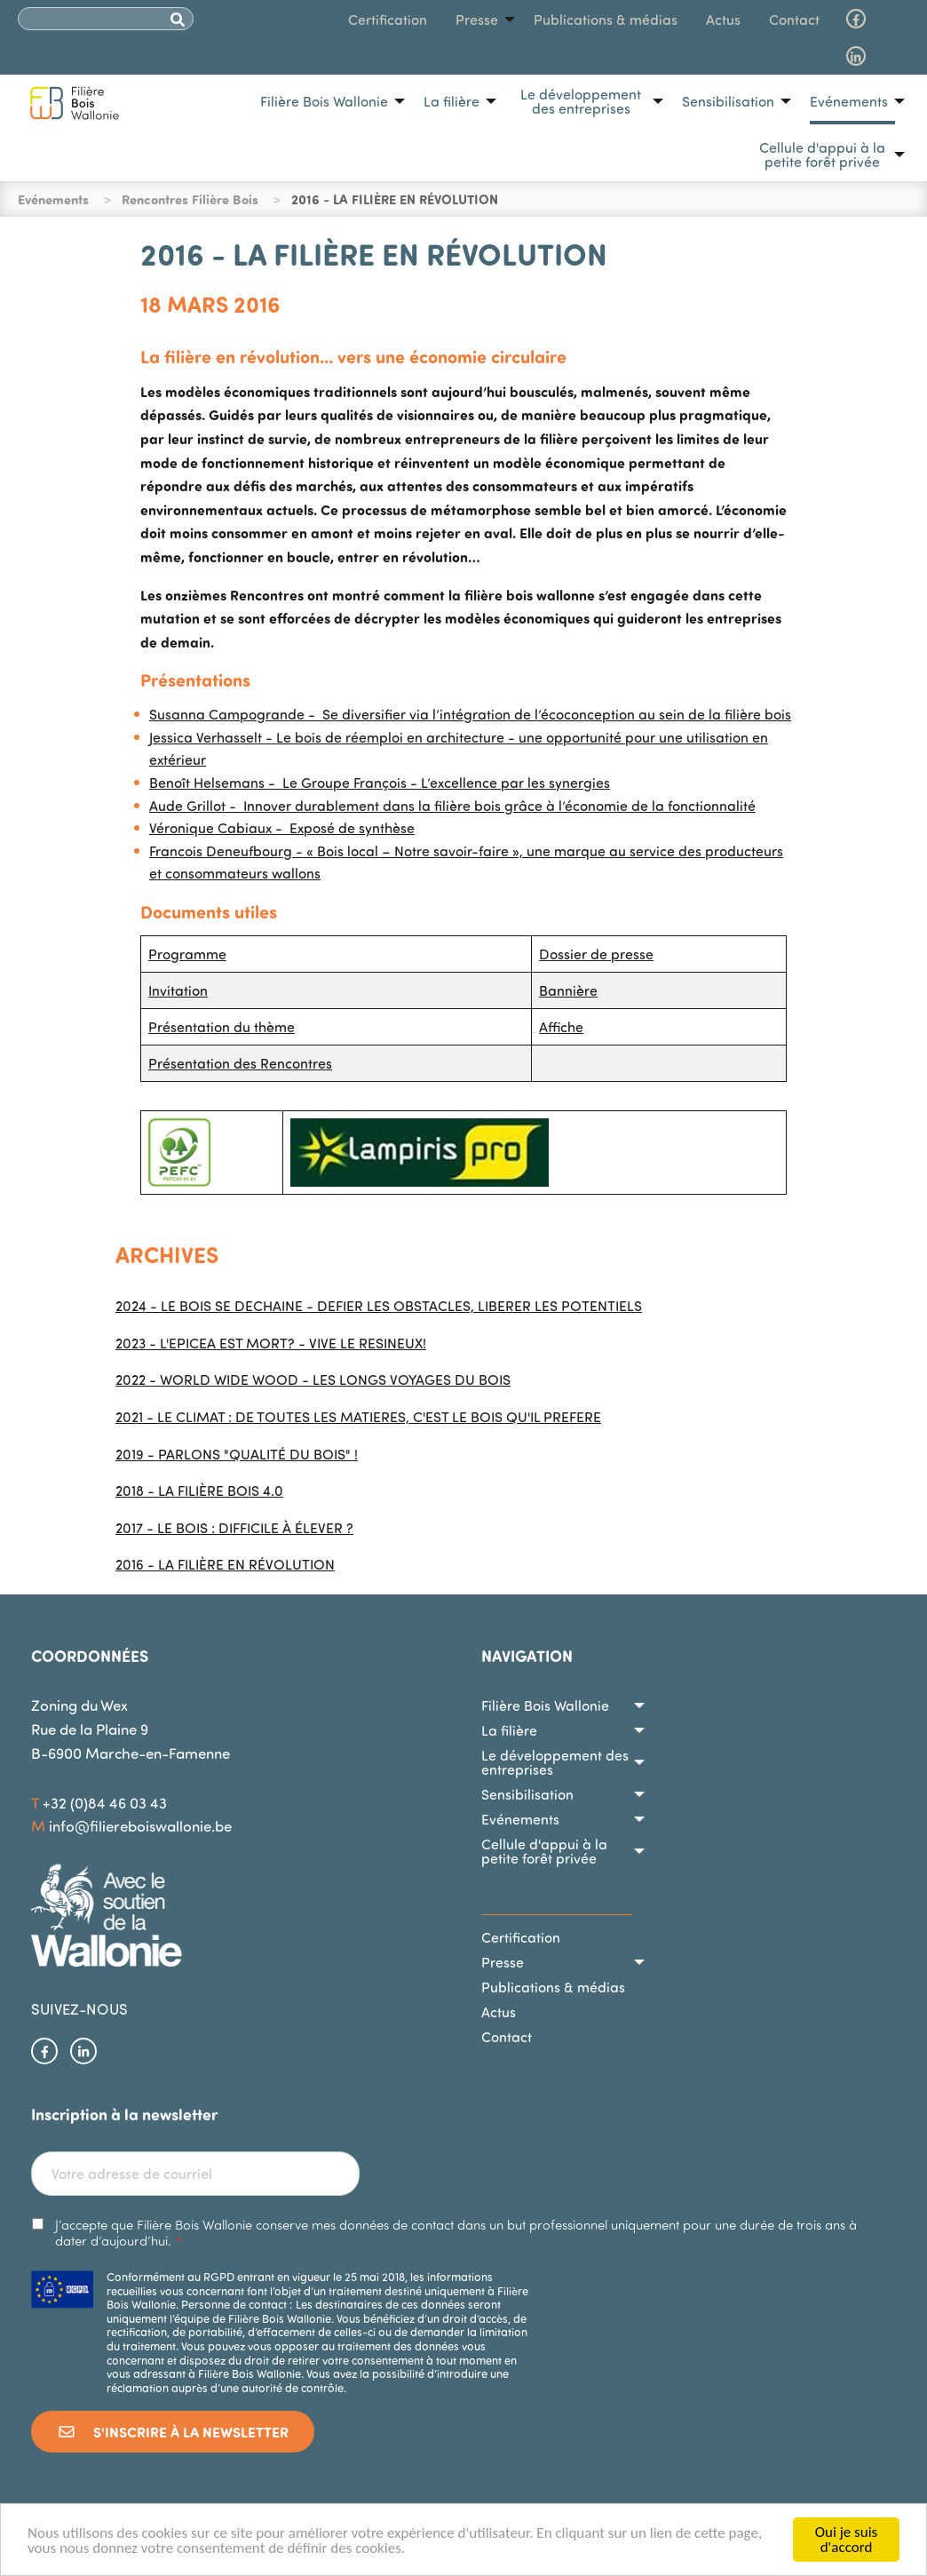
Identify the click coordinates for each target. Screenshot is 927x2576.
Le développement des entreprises (580, 101)
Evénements (849, 101)
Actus (723, 19)
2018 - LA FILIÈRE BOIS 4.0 (199, 1490)
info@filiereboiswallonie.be (140, 1826)
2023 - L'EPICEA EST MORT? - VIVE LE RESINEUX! (270, 1343)
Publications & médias (605, 19)
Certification (387, 19)
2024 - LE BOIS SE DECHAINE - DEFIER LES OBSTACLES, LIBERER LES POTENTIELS (378, 1306)
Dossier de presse (596, 954)
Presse (477, 19)
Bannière (568, 990)
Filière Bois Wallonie (324, 101)
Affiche (561, 1027)
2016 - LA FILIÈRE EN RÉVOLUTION (225, 1564)
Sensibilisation (728, 101)
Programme (187, 954)
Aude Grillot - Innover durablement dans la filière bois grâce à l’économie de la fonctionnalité (452, 806)
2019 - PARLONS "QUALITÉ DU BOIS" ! (236, 1454)
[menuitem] (327, 101)
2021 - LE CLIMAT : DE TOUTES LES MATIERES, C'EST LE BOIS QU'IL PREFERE (358, 1417)
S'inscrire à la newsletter (173, 2431)
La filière (451, 101)
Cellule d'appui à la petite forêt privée (822, 155)
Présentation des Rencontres (240, 1063)
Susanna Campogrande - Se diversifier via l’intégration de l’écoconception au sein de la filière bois (470, 714)
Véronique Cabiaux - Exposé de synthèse (282, 828)
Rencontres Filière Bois (190, 199)
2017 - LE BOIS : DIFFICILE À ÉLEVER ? (234, 1528)
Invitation (178, 990)
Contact (794, 19)
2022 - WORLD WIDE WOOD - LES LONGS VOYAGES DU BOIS (313, 1379)
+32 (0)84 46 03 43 (105, 1802)
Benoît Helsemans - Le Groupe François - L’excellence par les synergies (379, 782)
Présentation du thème (221, 1027)
